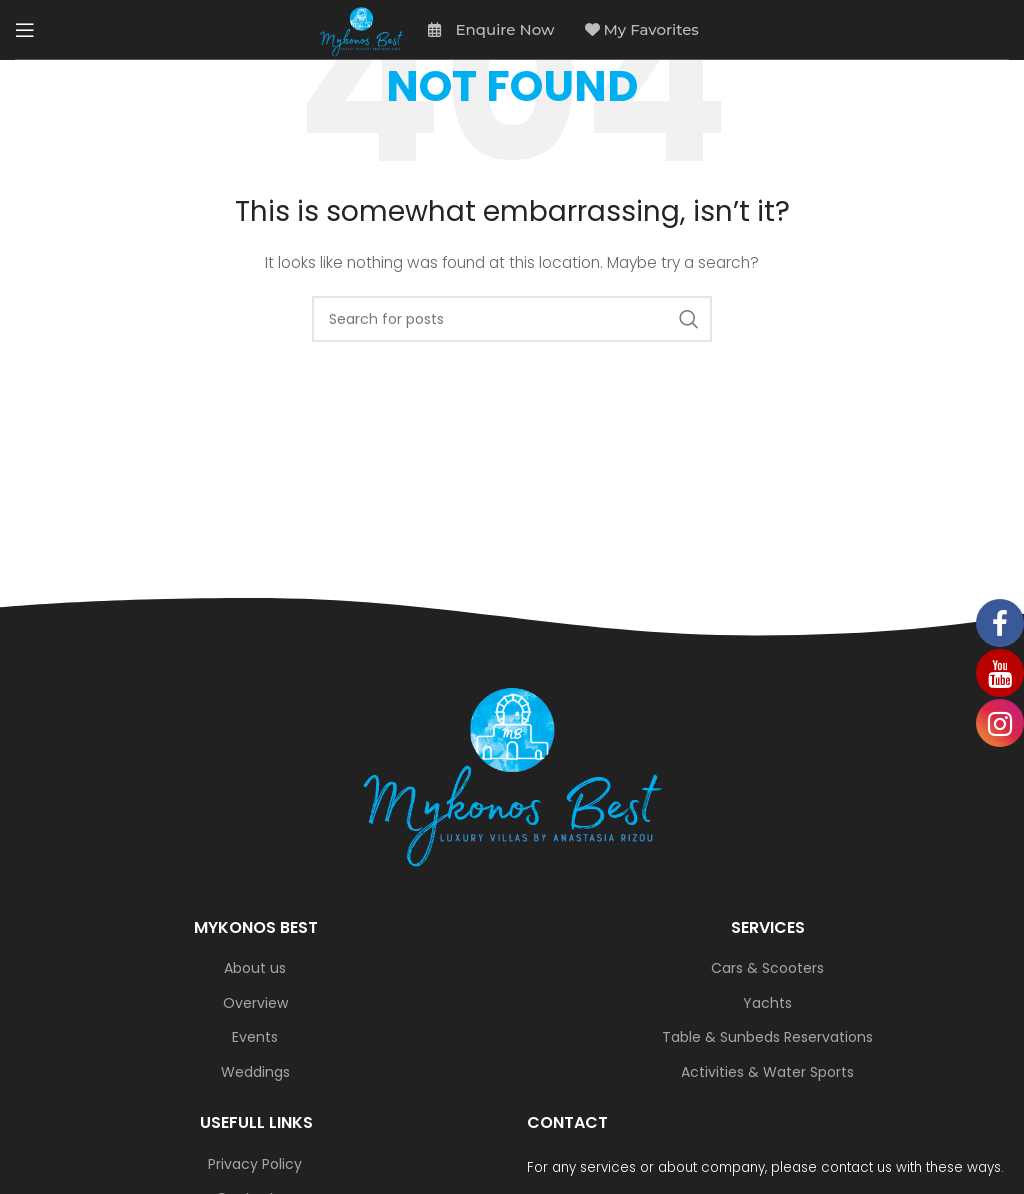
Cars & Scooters (767, 968)
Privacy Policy (255, 1164)
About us (255, 968)
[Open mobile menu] (25, 30)
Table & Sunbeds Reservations (767, 1037)
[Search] (512, 319)
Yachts (767, 1003)
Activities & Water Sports (767, 1072)
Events (255, 1037)
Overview (255, 1003)
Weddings (255, 1072)
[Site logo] (361, 30)
